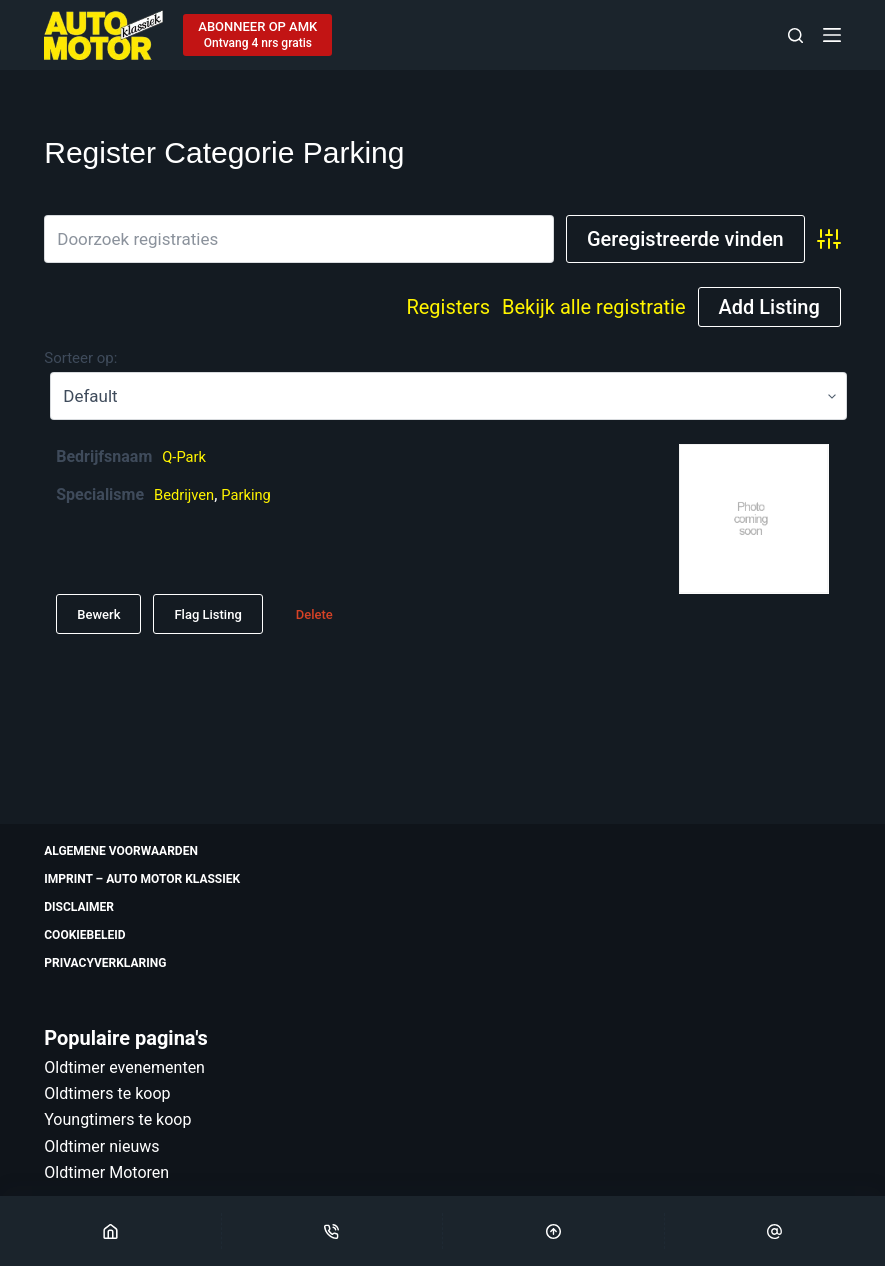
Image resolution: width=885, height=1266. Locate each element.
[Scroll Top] (553, 1231)
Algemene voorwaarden (121, 851)
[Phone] (332, 1231)
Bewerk (98, 614)
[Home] (110, 1231)
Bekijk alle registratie (594, 307)
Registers (448, 307)
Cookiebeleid (84, 935)
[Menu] (832, 35)
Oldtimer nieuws (101, 1146)
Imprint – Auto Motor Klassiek (142, 879)
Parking (254, 494)
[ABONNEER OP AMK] (257, 35)
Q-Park (186, 456)
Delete (314, 614)
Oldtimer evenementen (124, 1067)
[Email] (775, 1231)
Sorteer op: (80, 358)
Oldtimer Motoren (106, 1172)
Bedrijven (187, 494)
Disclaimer (79, 907)
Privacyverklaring (105, 963)
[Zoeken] (795, 35)
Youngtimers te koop (117, 1119)
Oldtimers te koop (107, 1093)
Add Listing (769, 307)
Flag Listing (207, 614)
